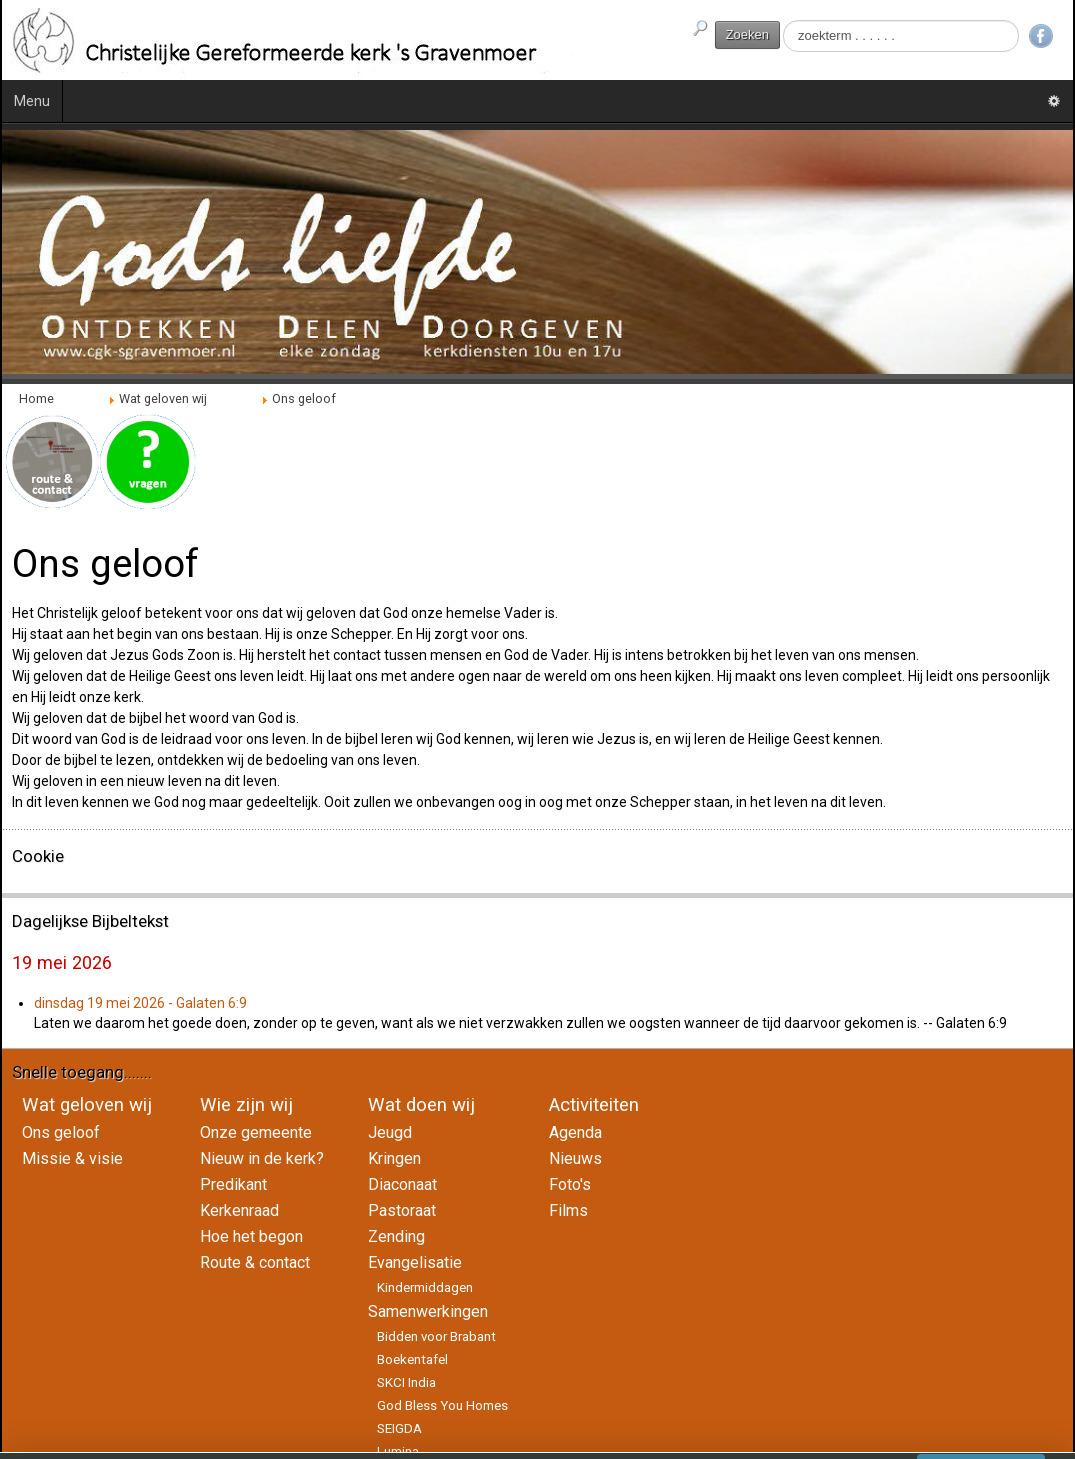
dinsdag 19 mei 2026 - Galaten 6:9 (140, 1003)
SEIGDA (399, 1428)
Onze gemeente (256, 1132)
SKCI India (406, 1382)
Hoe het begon (251, 1236)
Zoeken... (780, 20)
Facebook (1041, 36)
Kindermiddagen (425, 1287)
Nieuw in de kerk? (262, 1158)
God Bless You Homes (442, 1405)
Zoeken (747, 34)
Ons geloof (61, 1132)
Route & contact (255, 1262)
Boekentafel (412, 1359)
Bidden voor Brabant (436, 1336)
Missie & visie (72, 1158)
